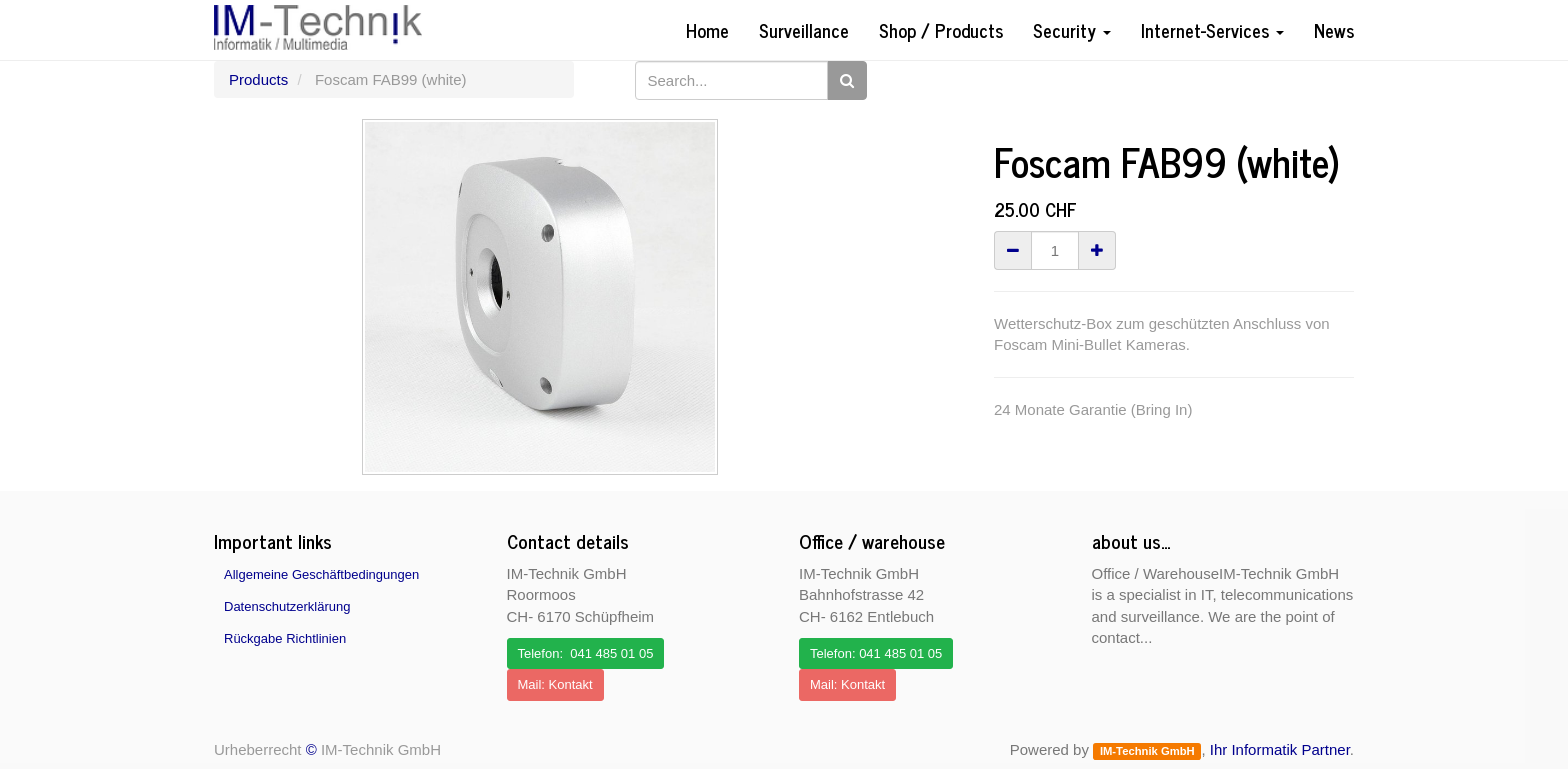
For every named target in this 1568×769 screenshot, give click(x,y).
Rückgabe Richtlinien (285, 638)
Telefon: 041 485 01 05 (586, 653)
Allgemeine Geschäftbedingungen (321, 574)
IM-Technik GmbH (1147, 751)
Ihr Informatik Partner (1280, 749)
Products (258, 79)
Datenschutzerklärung (287, 606)
